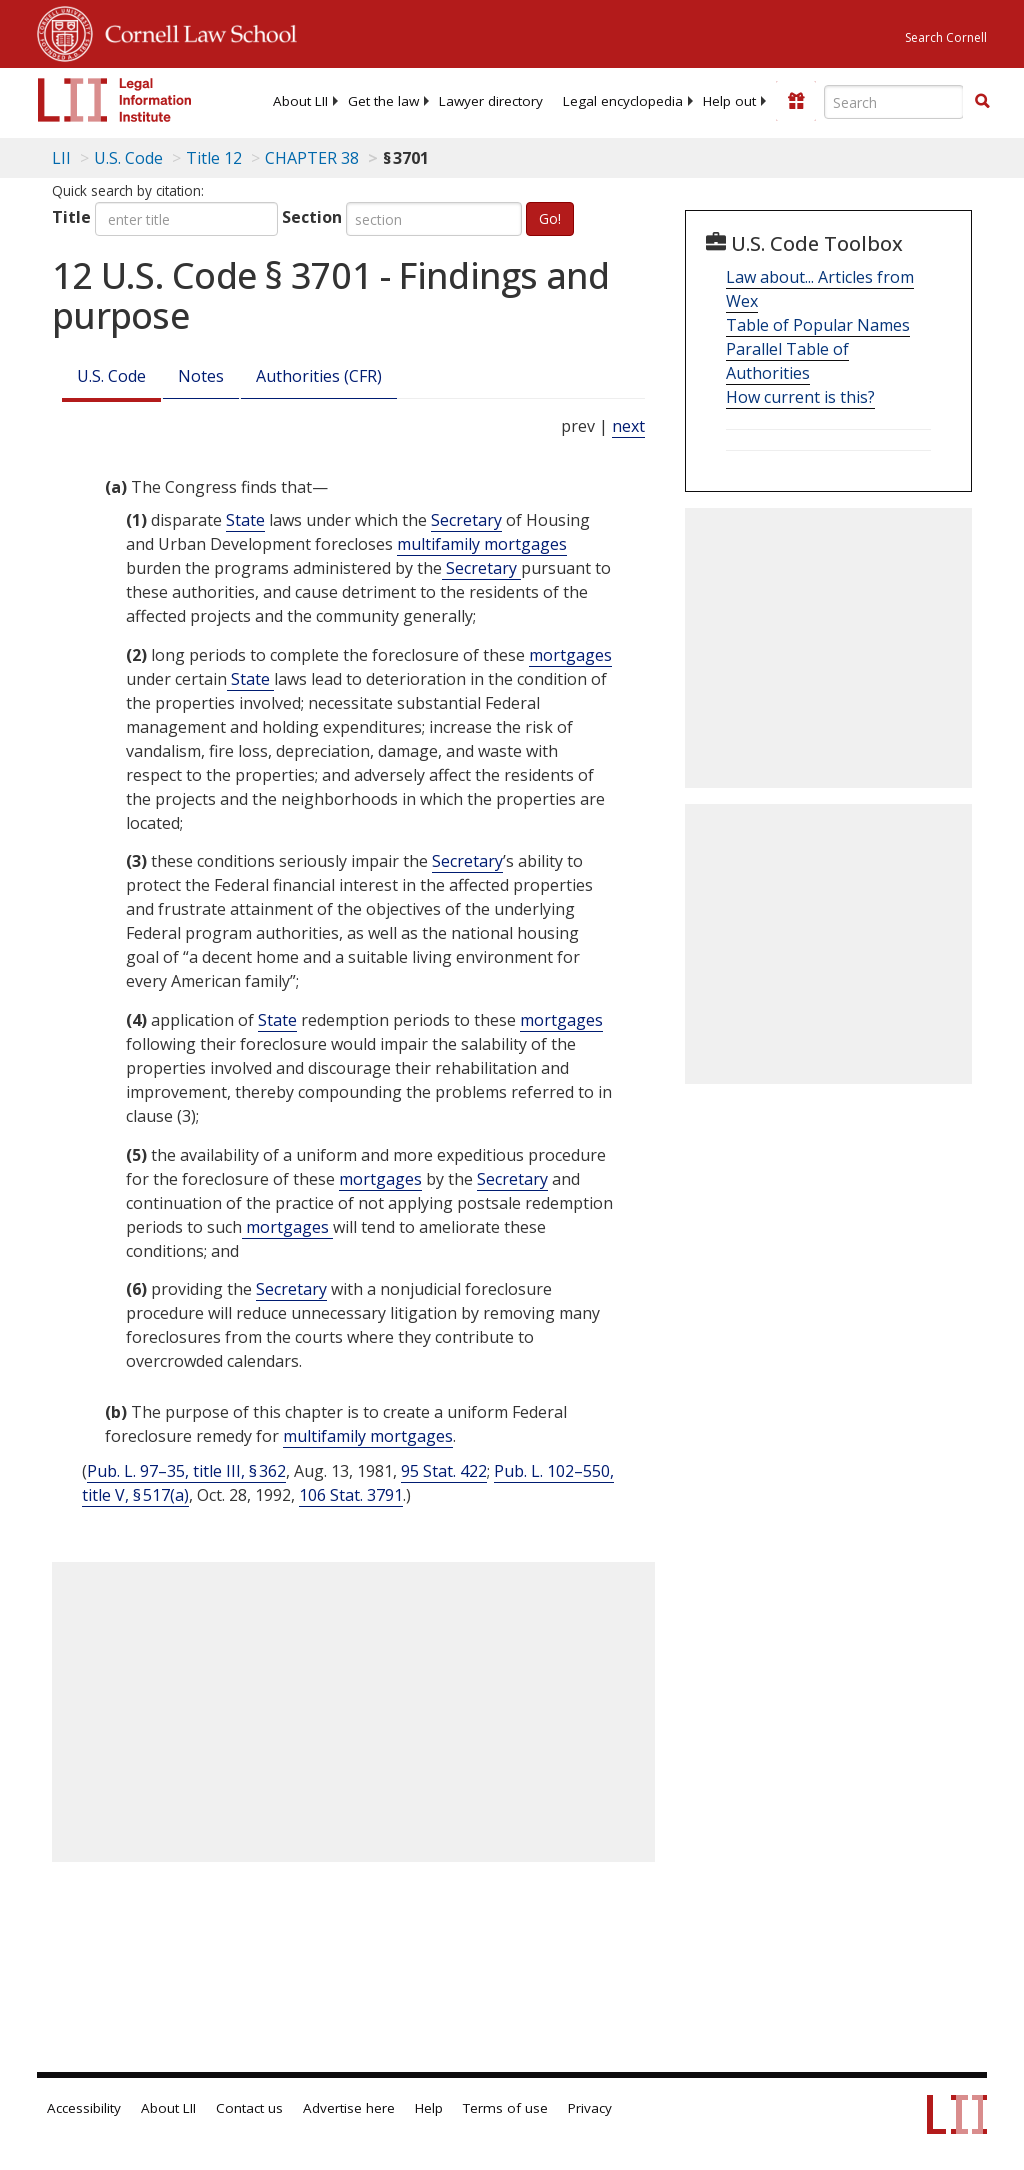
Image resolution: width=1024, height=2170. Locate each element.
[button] (982, 101)
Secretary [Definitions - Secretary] (466, 520)
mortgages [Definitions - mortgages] (570, 655)
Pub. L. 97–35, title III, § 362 (186, 1471)
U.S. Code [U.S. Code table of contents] (128, 158)
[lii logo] (115, 100)
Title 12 (214, 158)
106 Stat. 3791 (351, 1495)
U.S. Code (111, 376)
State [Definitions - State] (245, 520)
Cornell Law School (195, 31)
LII (61, 158)
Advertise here (349, 2108)
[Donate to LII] (796, 101)
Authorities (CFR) (319, 376)
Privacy (590, 2108)
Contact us (249, 2108)
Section (312, 217)
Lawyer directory (491, 101)
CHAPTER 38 (312, 158)
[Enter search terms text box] (894, 102)
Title (71, 217)
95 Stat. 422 (444, 1471)
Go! (550, 218)
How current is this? (800, 397)
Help (429, 2108)
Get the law (383, 101)
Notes (201, 376)
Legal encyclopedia (623, 101)
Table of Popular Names (818, 325)
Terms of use (505, 2108)
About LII (300, 101)
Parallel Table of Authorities (787, 361)
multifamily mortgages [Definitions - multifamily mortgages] (482, 544)
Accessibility (84, 2108)
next (628, 426)
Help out (729, 101)
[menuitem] (300, 101)
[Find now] (982, 102)
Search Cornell (946, 37)
